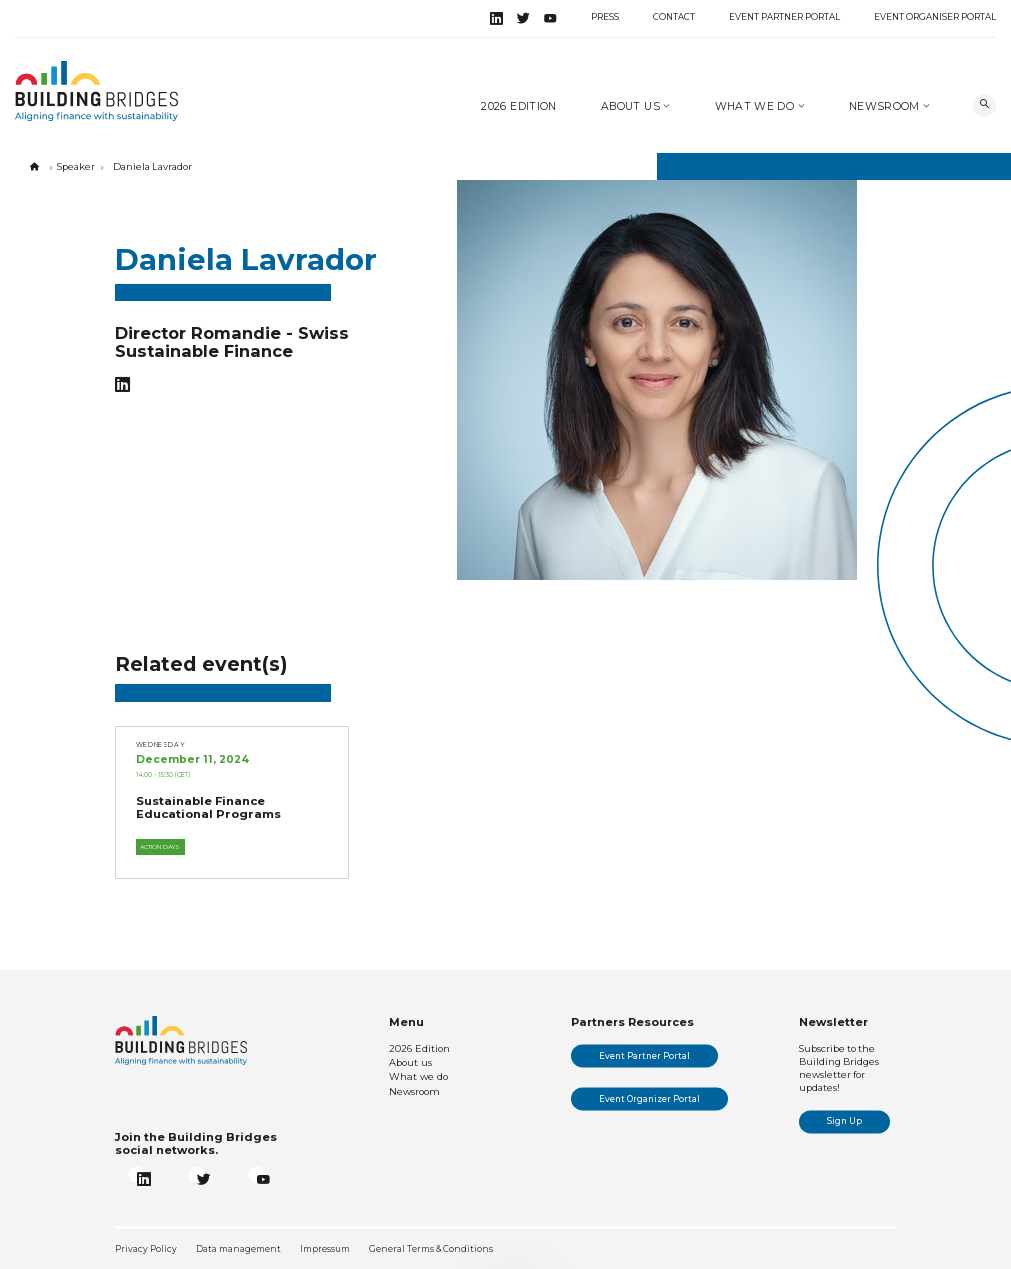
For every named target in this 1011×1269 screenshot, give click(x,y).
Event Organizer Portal (649, 1099)
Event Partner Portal (784, 17)
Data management (238, 1249)
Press (605, 17)
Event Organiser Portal (935, 17)
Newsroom (886, 106)
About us (632, 106)
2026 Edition (518, 106)
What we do (756, 106)
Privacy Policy (146, 1249)
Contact (674, 17)
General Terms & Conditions (431, 1249)
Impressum (325, 1249)
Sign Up (844, 1121)
